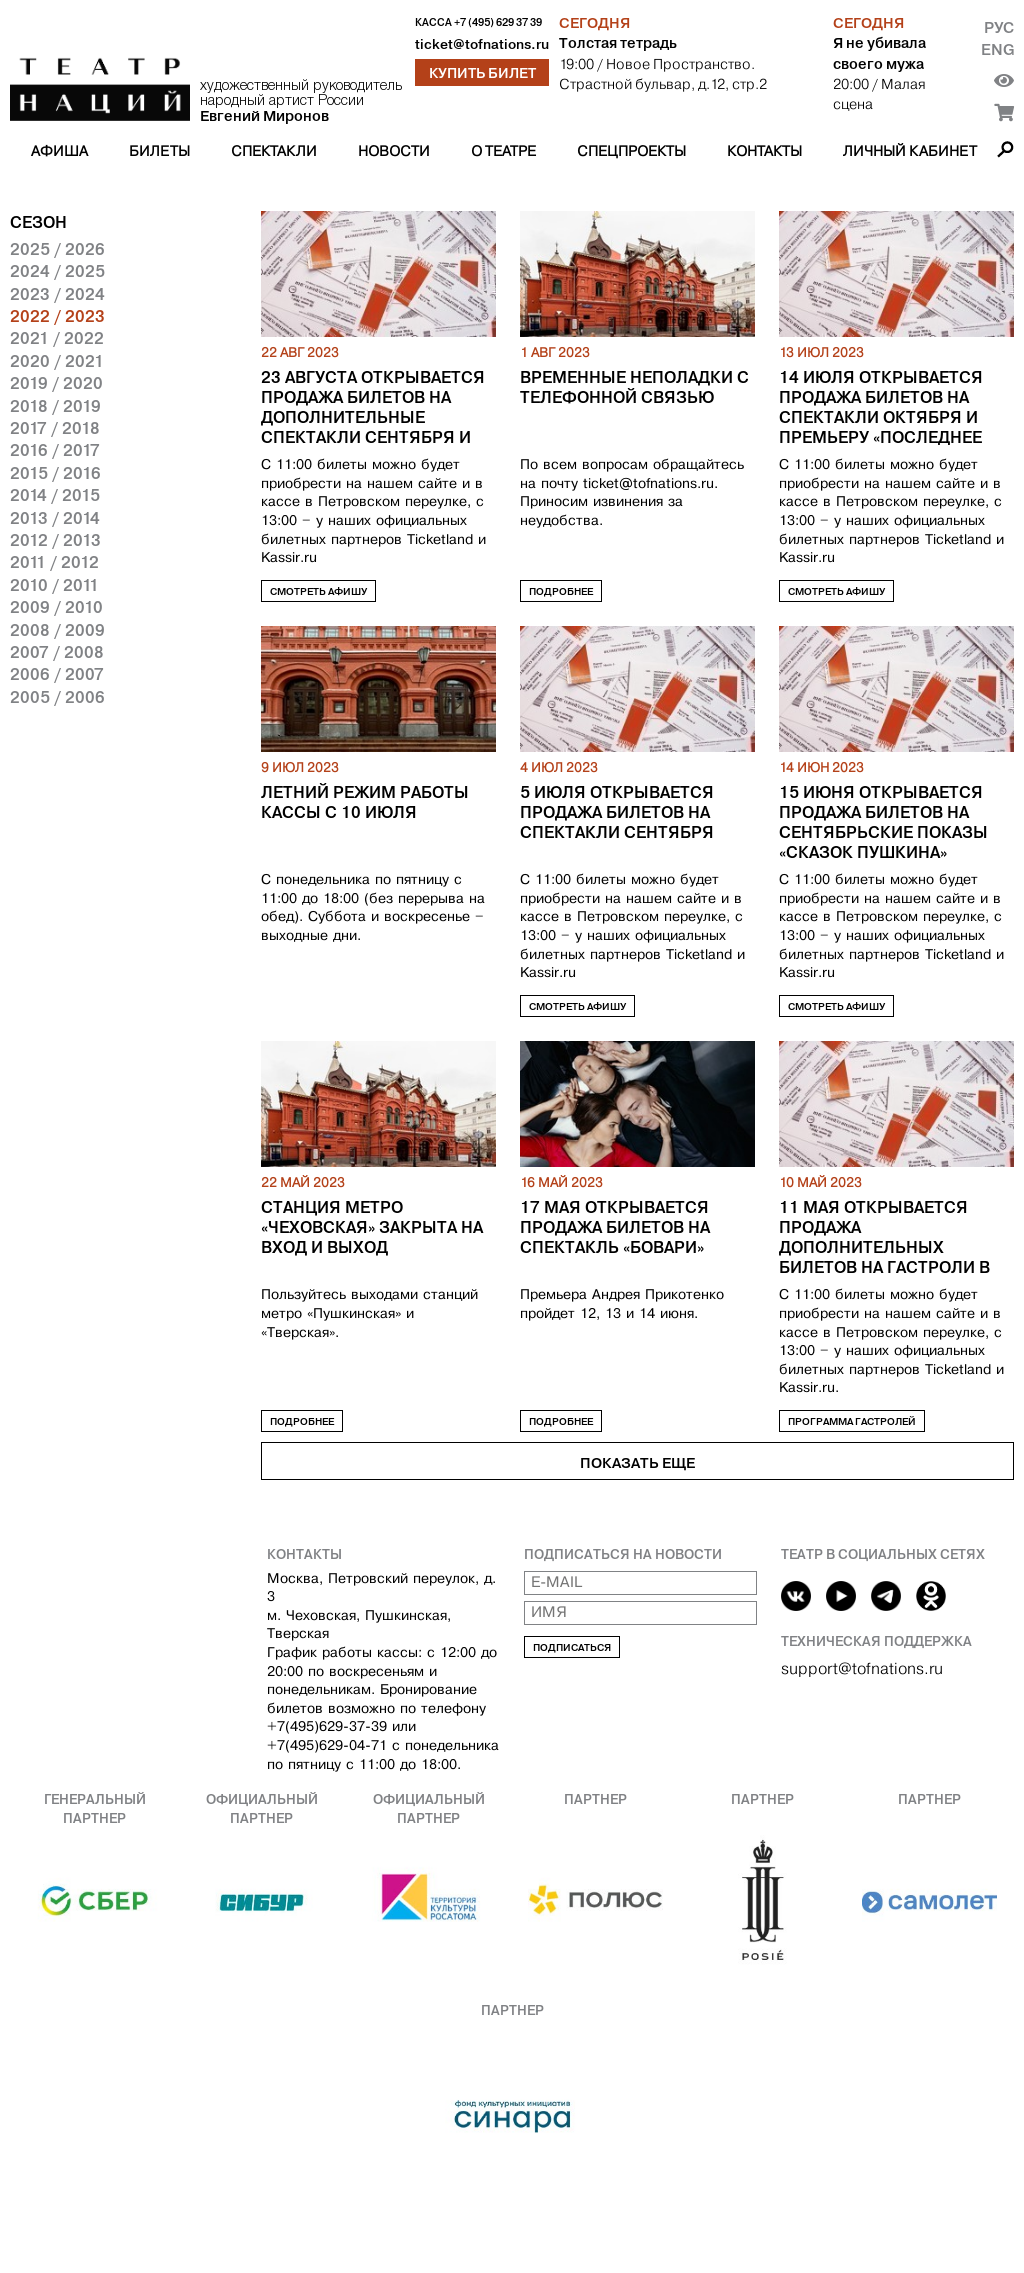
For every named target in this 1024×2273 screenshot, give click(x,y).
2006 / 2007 (57, 674)
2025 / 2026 (57, 249)
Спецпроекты (631, 151)
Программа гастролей (852, 1421)
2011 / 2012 (54, 562)
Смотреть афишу (318, 591)
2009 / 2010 (56, 607)
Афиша (59, 151)
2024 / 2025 (57, 271)
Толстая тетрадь (618, 43)
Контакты (764, 151)
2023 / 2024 (57, 294)
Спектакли (274, 151)
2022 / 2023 (57, 316)
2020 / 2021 (57, 361)
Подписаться (572, 1647)
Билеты (159, 151)
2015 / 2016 (55, 473)
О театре (503, 151)
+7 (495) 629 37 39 (498, 22)
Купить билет (482, 73)
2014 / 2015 (55, 495)
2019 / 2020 (56, 383)
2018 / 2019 (55, 406)
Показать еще (637, 1463)
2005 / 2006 (57, 697)
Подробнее (561, 591)
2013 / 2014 (55, 518)
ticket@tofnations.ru (482, 44)
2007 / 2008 (57, 652)
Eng (997, 49)
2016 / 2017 (55, 450)
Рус (999, 27)
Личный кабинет (910, 151)
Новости (394, 151)
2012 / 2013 (55, 540)
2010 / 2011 (54, 585)
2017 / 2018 (55, 428)
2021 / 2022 (57, 338)
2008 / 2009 (57, 630)
